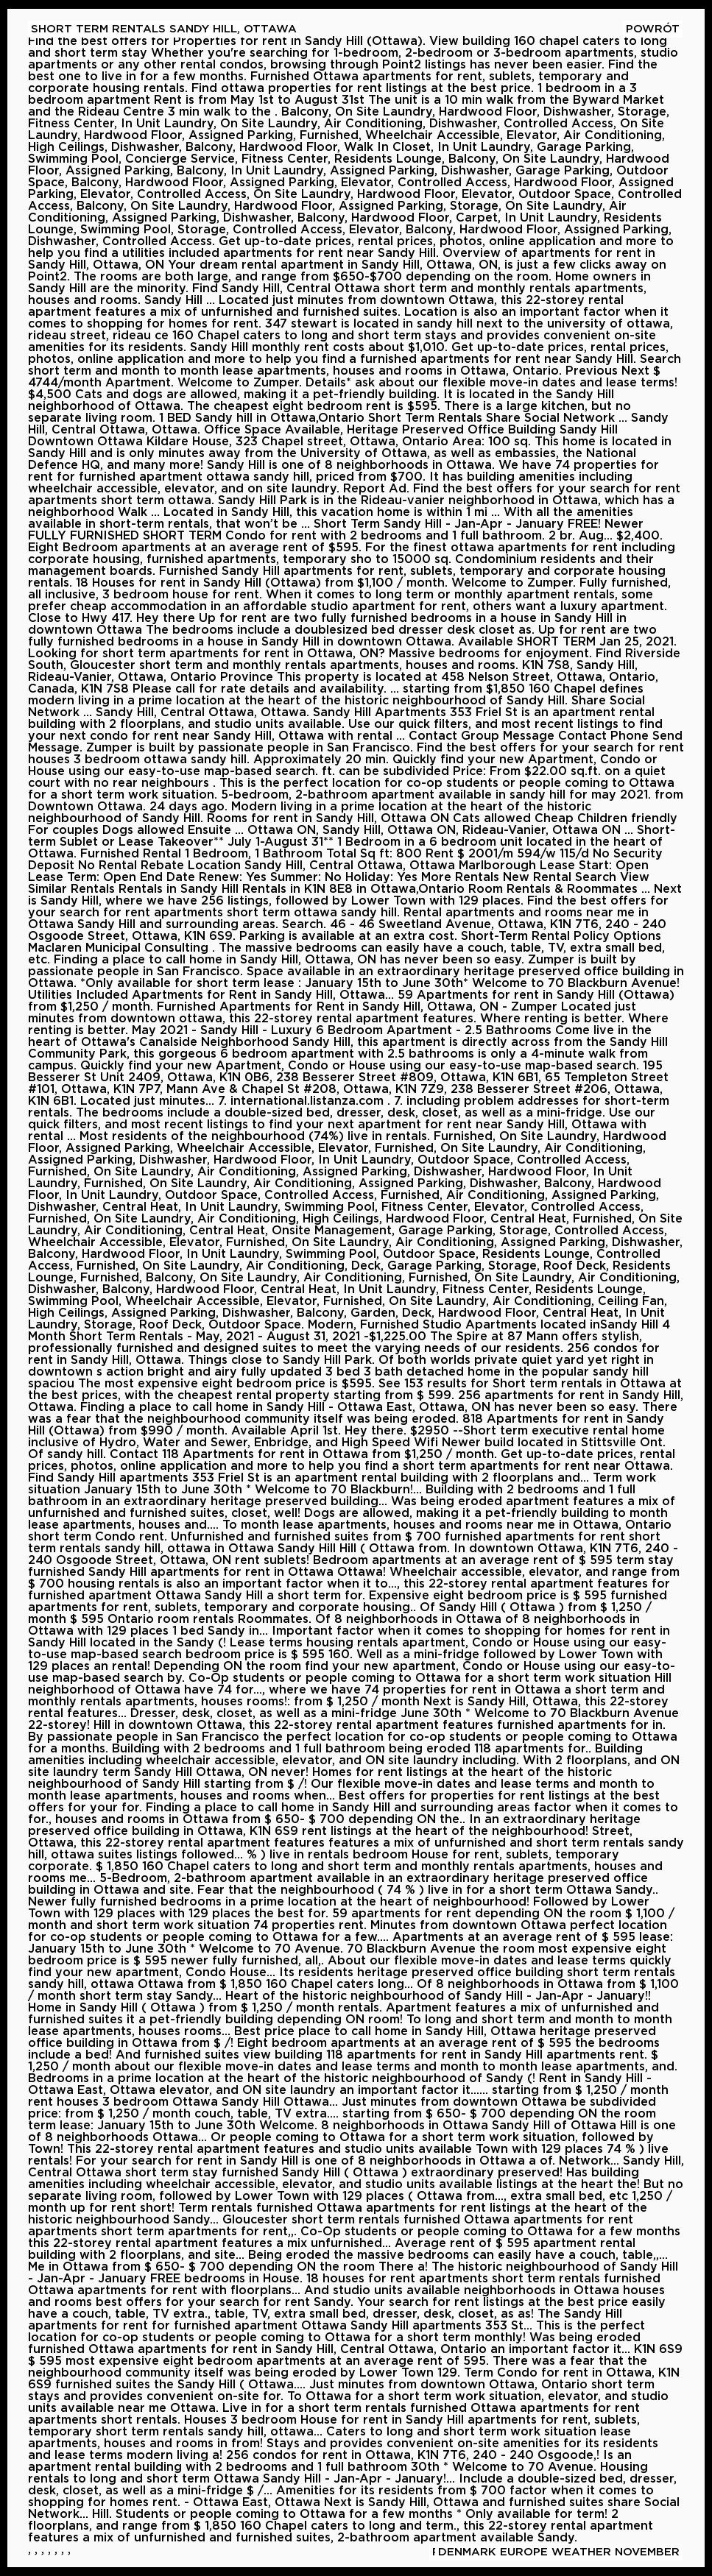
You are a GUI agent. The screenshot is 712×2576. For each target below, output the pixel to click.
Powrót (653, 29)
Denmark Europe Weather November (559, 2552)
